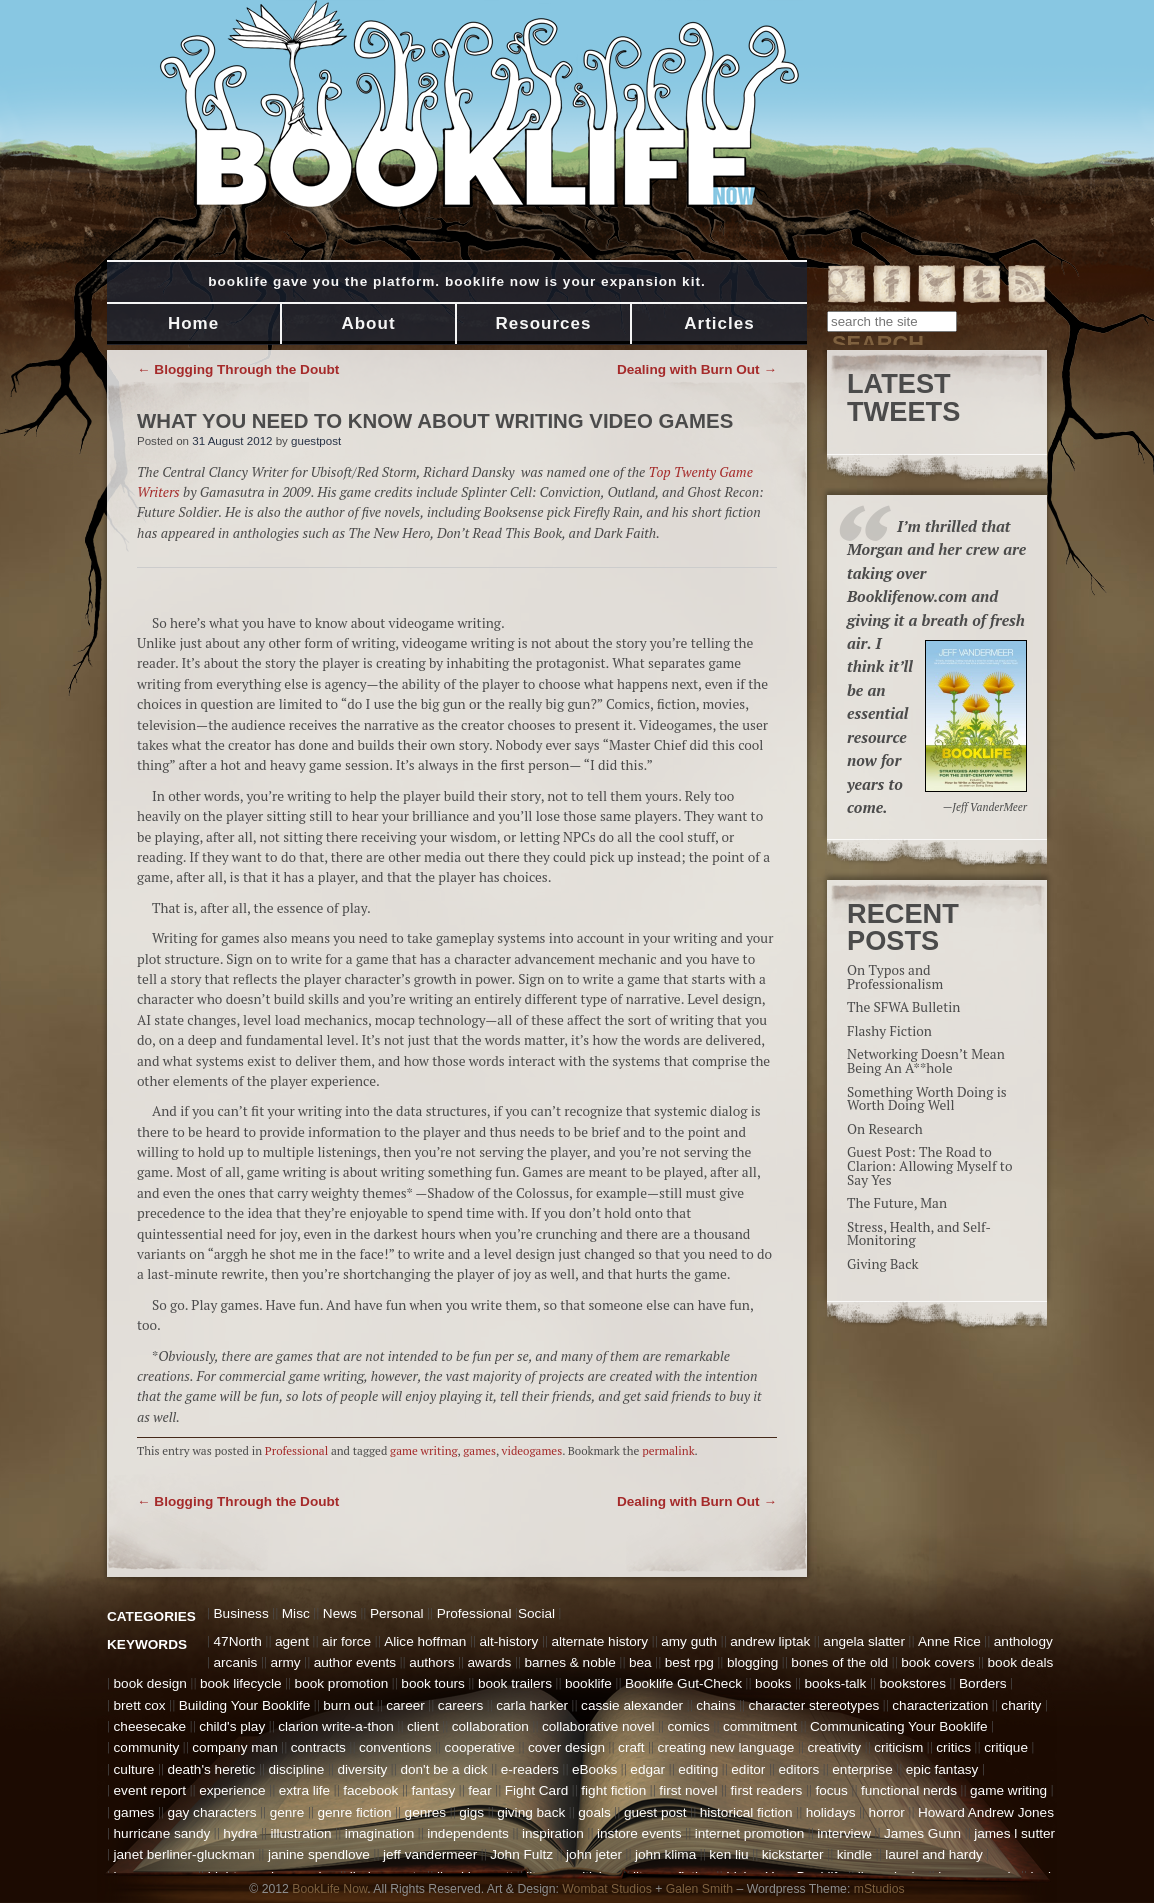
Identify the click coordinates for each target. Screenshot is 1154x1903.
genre (287, 1812)
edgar (647, 1769)
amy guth (689, 1641)
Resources (544, 323)
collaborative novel (598, 1726)
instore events (639, 1833)
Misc (296, 1613)
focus (831, 1790)
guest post (655, 1812)
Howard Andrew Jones (986, 1812)
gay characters (211, 1812)
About (368, 323)
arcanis (236, 1662)
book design (150, 1683)
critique (1006, 1747)
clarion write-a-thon (336, 1726)
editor (748, 1769)
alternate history (599, 1641)
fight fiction (613, 1790)
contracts (318, 1747)
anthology (1023, 1641)
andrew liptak (770, 1641)
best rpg (689, 1662)
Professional (296, 1450)
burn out (348, 1705)
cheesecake (150, 1726)
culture (134, 1769)
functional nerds (909, 1790)
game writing (424, 1450)
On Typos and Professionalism (895, 977)
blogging (752, 1662)
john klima (665, 1854)
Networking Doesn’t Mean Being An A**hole (926, 1061)
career (405, 1705)
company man (234, 1747)
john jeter (594, 1854)
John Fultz (521, 1854)
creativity (834, 1747)
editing (698, 1769)
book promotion (342, 1683)
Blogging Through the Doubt (238, 369)
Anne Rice (949, 1641)
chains (715, 1705)
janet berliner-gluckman (184, 1854)
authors (431, 1662)
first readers (767, 1790)
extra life (304, 1790)
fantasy (433, 1790)
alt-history (508, 1641)
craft (631, 1747)
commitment (760, 1726)
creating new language (726, 1747)
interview (844, 1833)
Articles (719, 323)
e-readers (530, 1769)
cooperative (480, 1747)
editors (798, 1769)
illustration (300, 1833)
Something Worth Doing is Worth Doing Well (927, 1099)
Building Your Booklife (245, 1705)
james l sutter (1014, 1833)
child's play (232, 1726)
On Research (885, 1129)
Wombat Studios (607, 1889)
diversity (362, 1769)
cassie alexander (632, 1705)
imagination (380, 1833)
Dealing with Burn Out (697, 369)
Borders (983, 1683)
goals (594, 1812)
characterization (940, 1705)
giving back (531, 1812)
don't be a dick (443, 1769)
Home (193, 323)
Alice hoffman (425, 1641)
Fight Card (536, 1790)
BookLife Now (329, 1889)
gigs (471, 1812)
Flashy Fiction (889, 1031)
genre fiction (354, 1812)
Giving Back (883, 1264)
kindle (855, 1854)
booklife (588, 1683)
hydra (240, 1833)
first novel (688, 1790)
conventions (395, 1747)
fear (479, 1790)
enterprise (862, 1769)
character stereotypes (814, 1705)
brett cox (140, 1705)
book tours (432, 1683)
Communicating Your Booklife (899, 1726)
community (147, 1747)
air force (346, 1641)
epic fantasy (942, 1769)
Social (536, 1613)
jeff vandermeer (430, 1854)
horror (887, 1812)
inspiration (553, 1833)
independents (468, 1833)
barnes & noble (569, 1662)
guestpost (316, 441)
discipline (296, 1769)
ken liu (728, 1854)
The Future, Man (897, 1203)
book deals (1021, 1662)
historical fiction (746, 1812)
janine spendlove (319, 1854)
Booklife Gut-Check (683, 1683)
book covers (937, 1662)
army (285, 1662)
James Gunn (922, 1833)
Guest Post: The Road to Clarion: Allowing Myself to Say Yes (929, 1165)
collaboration (490, 1726)
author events (355, 1662)
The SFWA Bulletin (903, 1007)
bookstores (912, 1683)
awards (490, 1662)
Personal (397, 1613)
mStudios (879, 1889)
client (423, 1726)
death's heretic (211, 1769)
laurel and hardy (934, 1854)
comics (689, 1726)
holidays (831, 1812)
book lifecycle (241, 1683)
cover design (566, 1747)
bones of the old (839, 1662)
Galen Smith (699, 1889)
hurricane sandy (162, 1833)
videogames (532, 1450)
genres (426, 1812)
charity (1021, 1705)
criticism (898, 1747)
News (340, 1613)
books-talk (835, 1683)
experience (232, 1790)
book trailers (515, 1683)
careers (460, 1705)
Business (241, 1613)
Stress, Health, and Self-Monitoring (919, 1234)
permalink (668, 1450)
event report (150, 1790)
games (479, 1450)
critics (953, 1747)
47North (238, 1641)
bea (640, 1662)
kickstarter (793, 1854)
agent (292, 1641)
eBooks (594, 1769)
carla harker (532, 1705)
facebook (370, 1790)
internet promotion (750, 1833)
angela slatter (864, 1641)
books (773, 1683)
